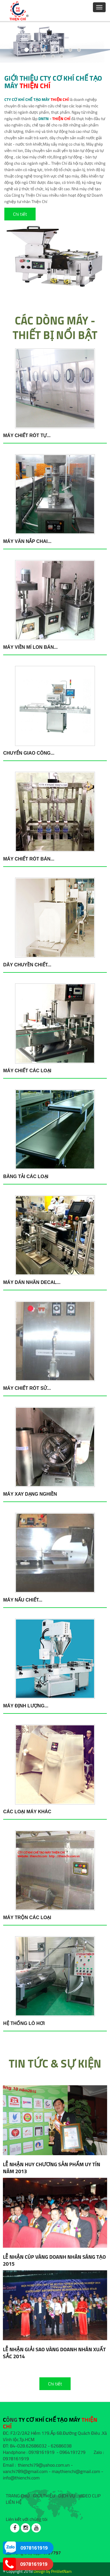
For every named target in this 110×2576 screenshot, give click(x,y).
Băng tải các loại (25, 1176)
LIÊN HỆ (14, 2502)
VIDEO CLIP (89, 2495)
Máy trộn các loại (27, 1917)
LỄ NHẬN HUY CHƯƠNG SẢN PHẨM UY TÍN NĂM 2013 (51, 2167)
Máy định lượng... (25, 1705)
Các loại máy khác (27, 1811)
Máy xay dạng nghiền (30, 1494)
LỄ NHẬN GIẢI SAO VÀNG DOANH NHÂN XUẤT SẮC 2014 (54, 2352)
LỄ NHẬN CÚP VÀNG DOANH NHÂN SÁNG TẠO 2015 (54, 2260)
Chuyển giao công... (28, 753)
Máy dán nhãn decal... (31, 1282)
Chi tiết (20, 214)
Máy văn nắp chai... (27, 541)
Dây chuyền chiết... (27, 964)
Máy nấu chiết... (22, 1599)
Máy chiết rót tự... (27, 435)
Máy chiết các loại (27, 1070)
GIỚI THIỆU (44, 2495)
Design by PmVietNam (53, 2571)
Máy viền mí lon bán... (30, 647)
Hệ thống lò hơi (24, 2023)
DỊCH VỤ (67, 2495)
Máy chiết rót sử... (27, 1388)
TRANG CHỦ (18, 2495)
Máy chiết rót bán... (28, 858)
